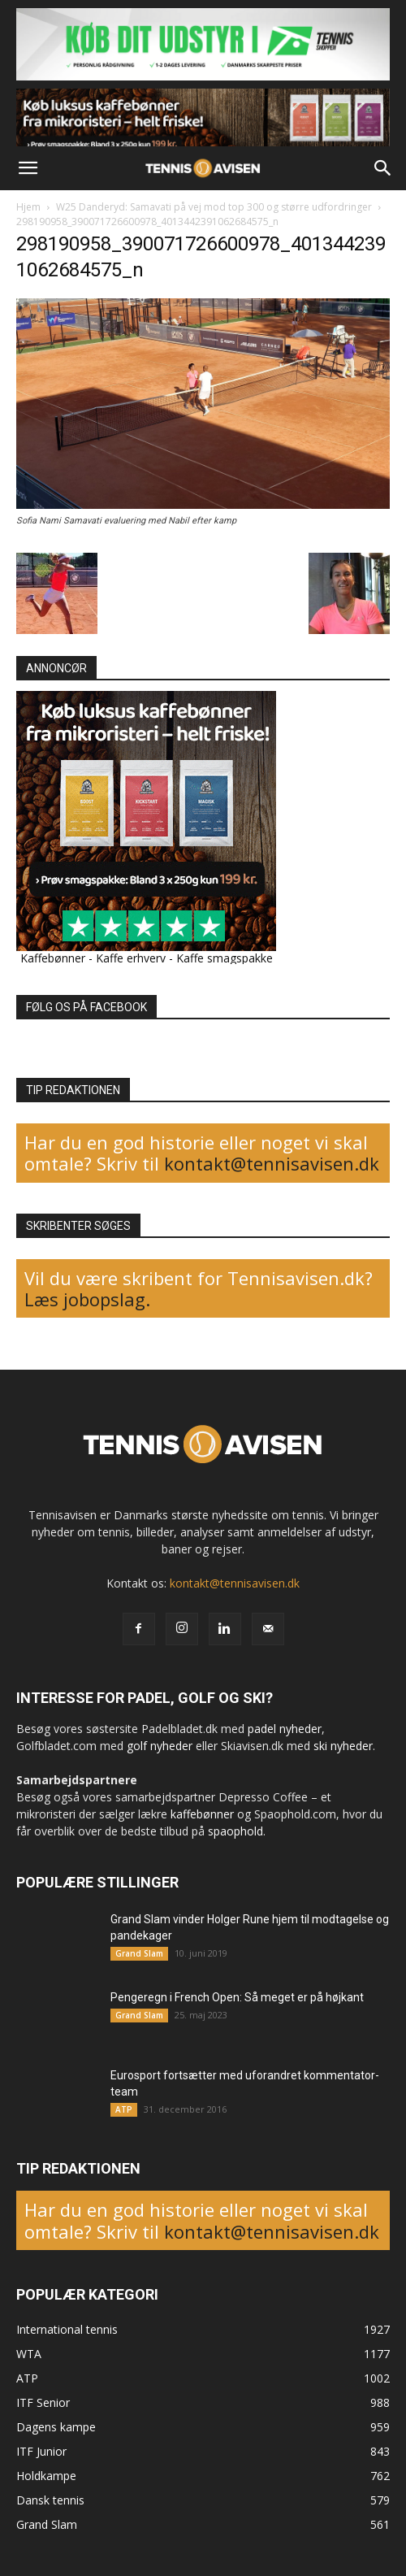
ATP (123, 2109)
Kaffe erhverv (131, 958)
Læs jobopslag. (87, 1299)
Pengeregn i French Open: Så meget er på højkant (237, 1997)
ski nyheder (343, 1745)
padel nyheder (285, 1728)
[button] (28, 168)
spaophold (235, 1831)
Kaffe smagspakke (224, 958)
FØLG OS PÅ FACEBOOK (86, 1007)
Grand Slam (139, 1953)
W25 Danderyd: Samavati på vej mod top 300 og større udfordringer (214, 207)
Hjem (28, 207)
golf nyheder (159, 1745)
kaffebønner (202, 1814)
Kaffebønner (52, 958)
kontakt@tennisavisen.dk (269, 1163)
